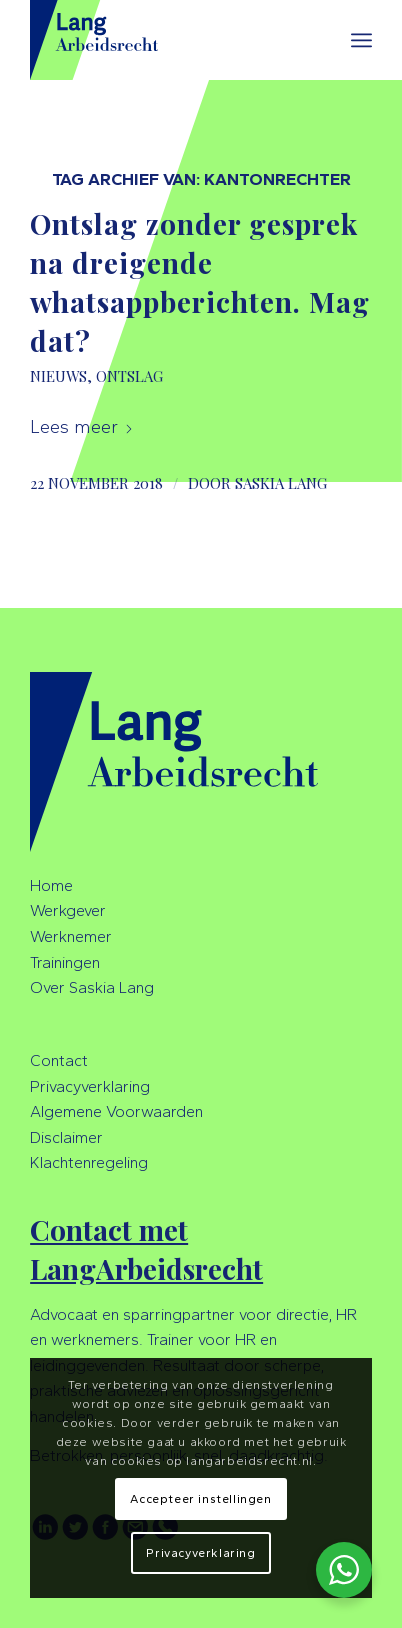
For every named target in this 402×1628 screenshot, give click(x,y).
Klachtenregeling (89, 1162)
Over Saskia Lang (92, 987)
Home (51, 885)
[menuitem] (361, 40)
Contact (59, 1060)
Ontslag (129, 376)
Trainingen (65, 962)
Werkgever (68, 910)
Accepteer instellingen (200, 1499)
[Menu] (361, 40)
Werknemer (71, 936)
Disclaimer (66, 1137)
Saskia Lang (281, 483)
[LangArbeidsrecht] (166, 40)
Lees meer (82, 427)
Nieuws (58, 376)
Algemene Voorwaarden (116, 1111)
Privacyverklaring (90, 1086)
